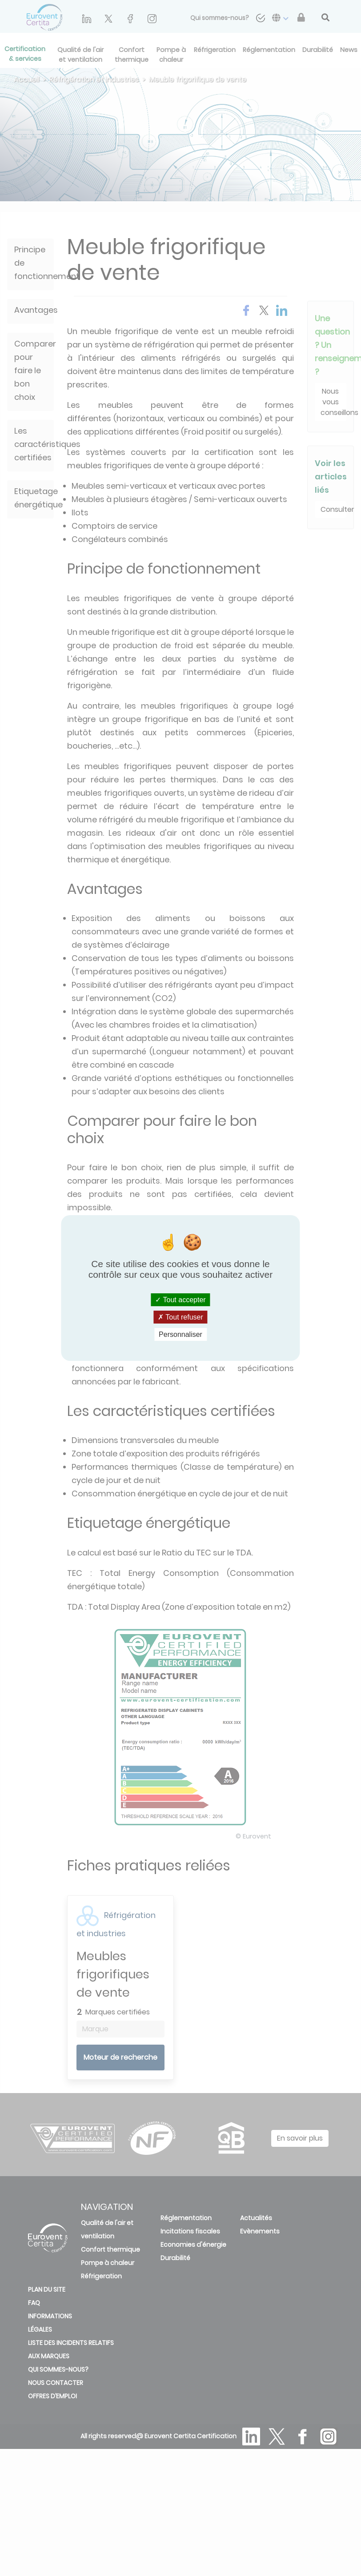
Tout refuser (180, 1317)
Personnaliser (180, 1334)
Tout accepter (180, 1299)
